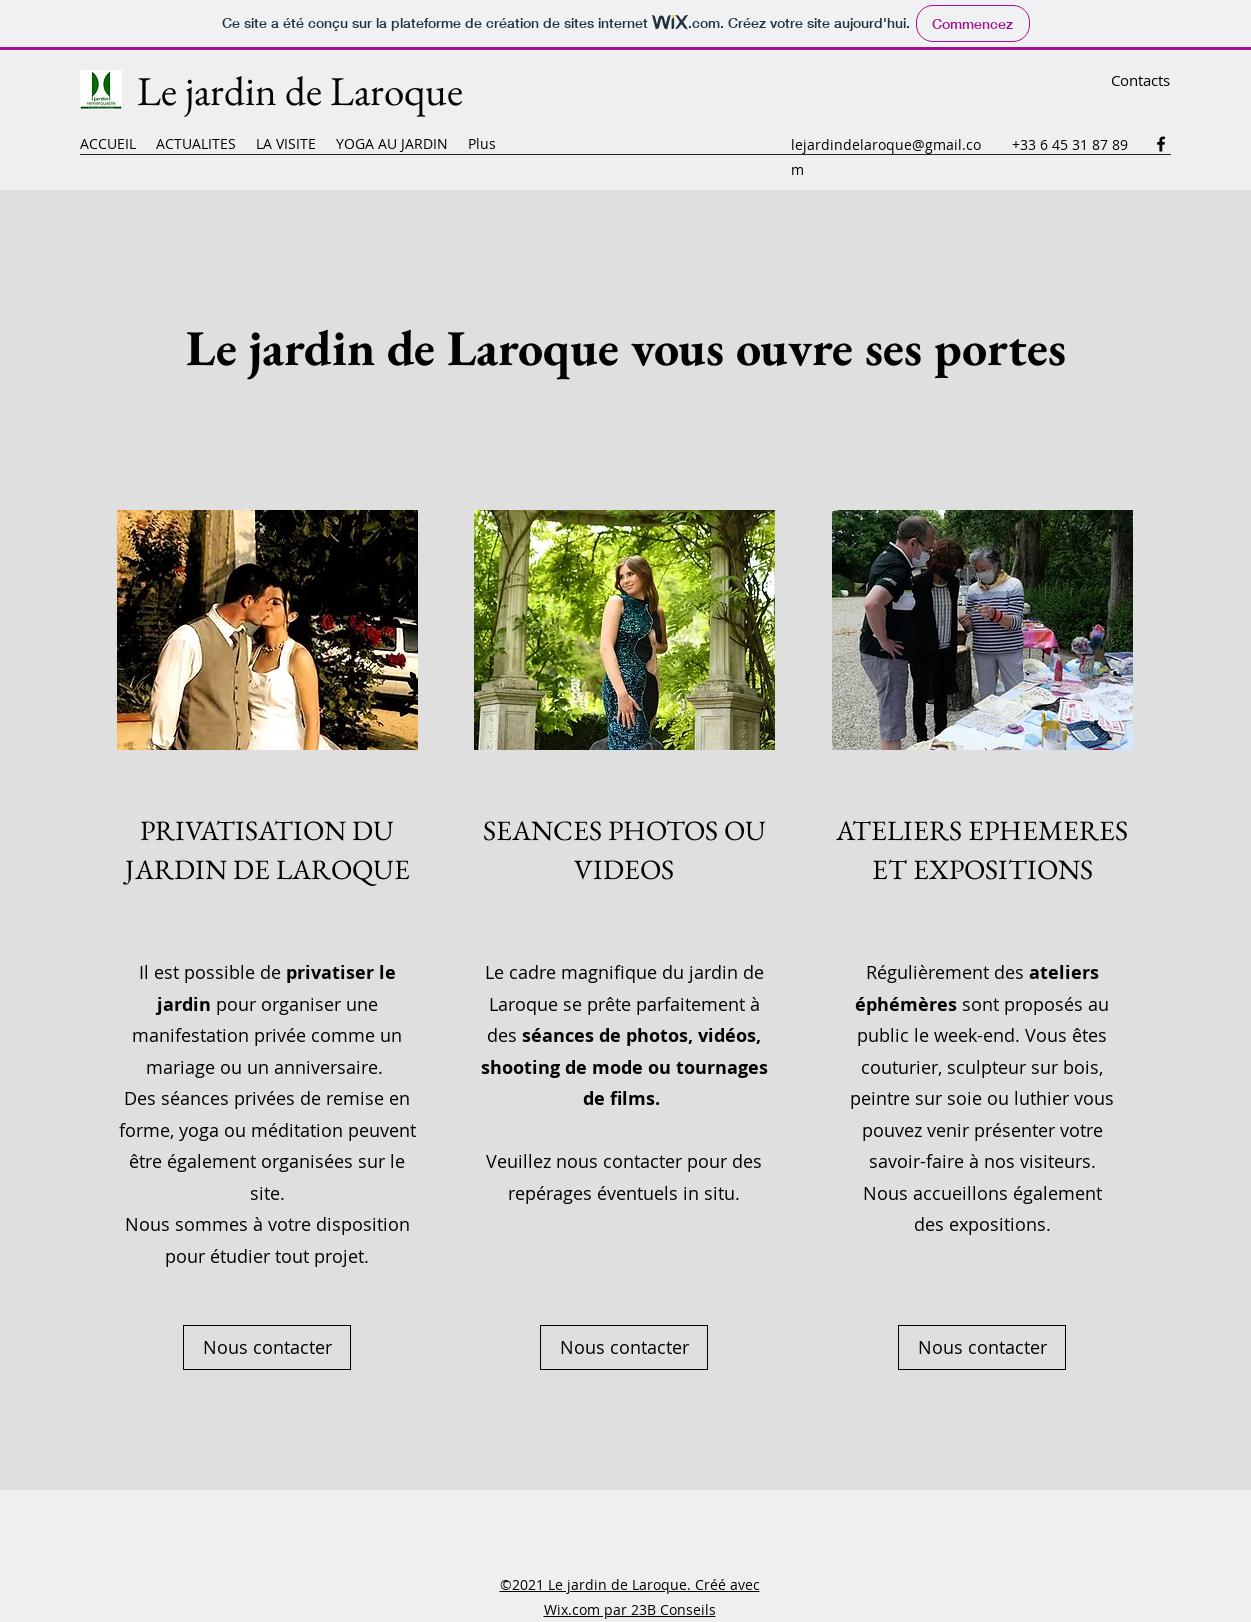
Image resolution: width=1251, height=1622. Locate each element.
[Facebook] (1161, 144)
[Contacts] (1140, 80)
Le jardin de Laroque (300, 90)
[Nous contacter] (267, 1347)
